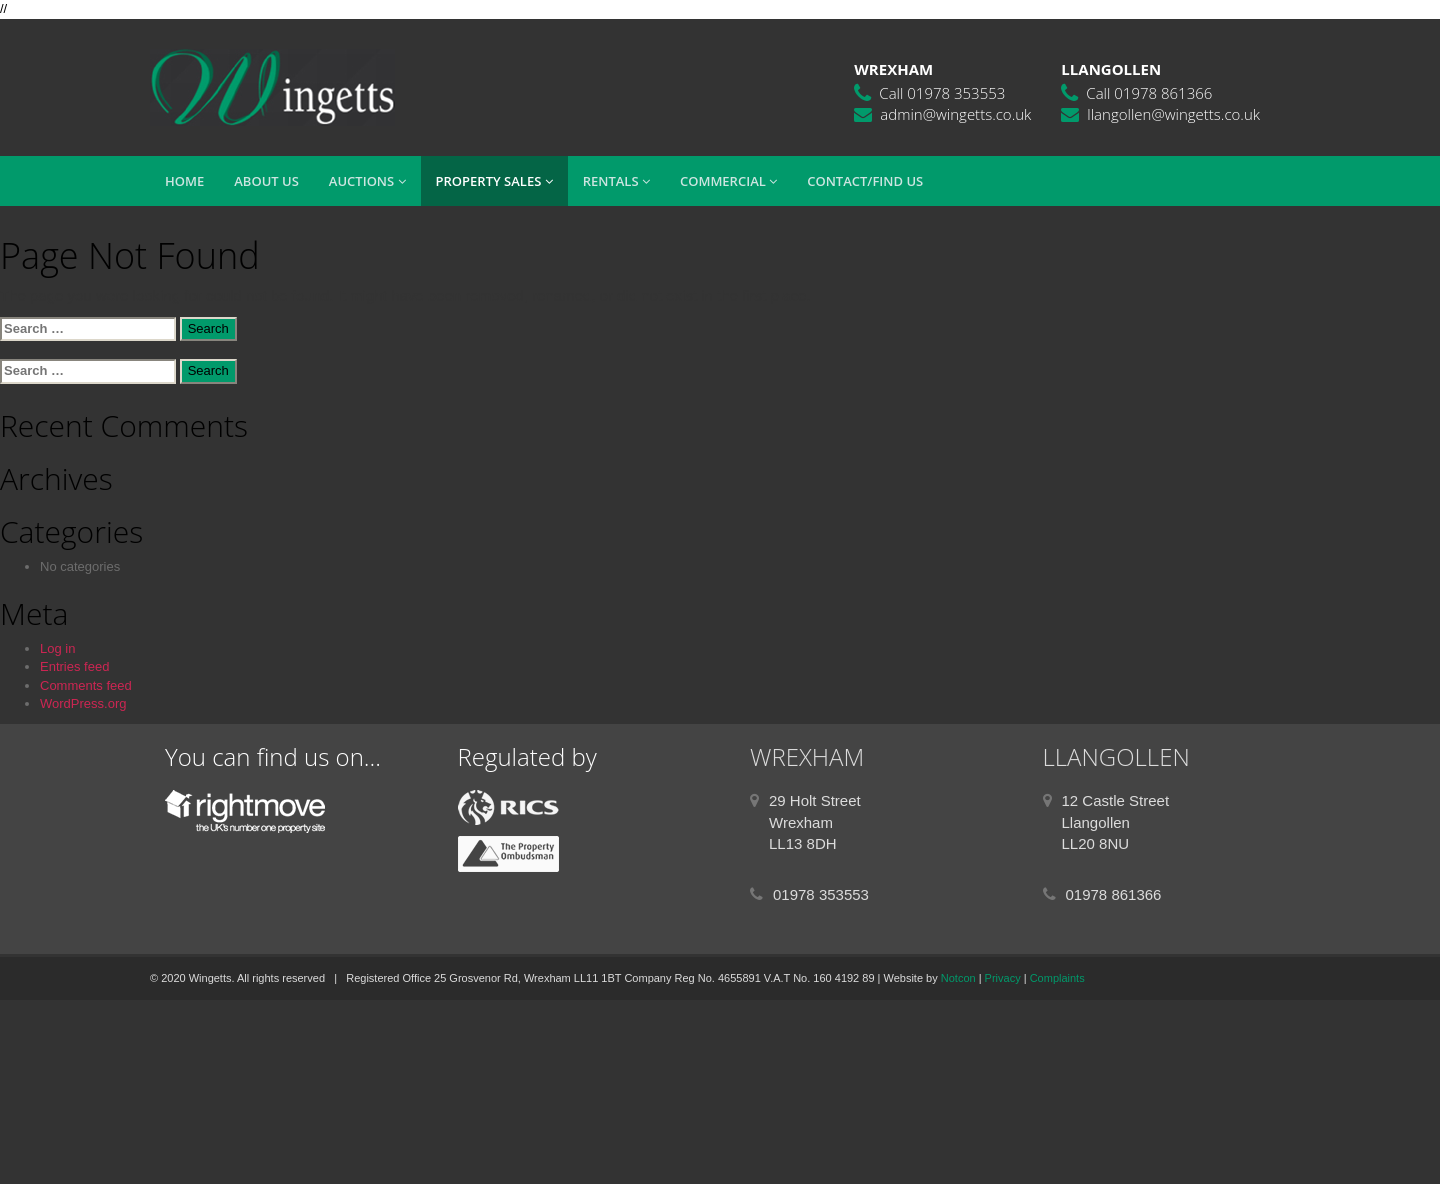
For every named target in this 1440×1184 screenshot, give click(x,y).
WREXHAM (807, 756)
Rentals (616, 181)
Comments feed (86, 685)
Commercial (728, 181)
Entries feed (74, 666)
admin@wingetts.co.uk (955, 114)
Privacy (1003, 978)
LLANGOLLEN (1116, 756)
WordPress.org (83, 703)
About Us (266, 181)
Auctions (367, 181)
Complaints (1057, 978)
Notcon (958, 978)
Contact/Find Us (865, 181)
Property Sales (494, 181)
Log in (57, 648)
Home (184, 181)
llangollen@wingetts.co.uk (1173, 114)
